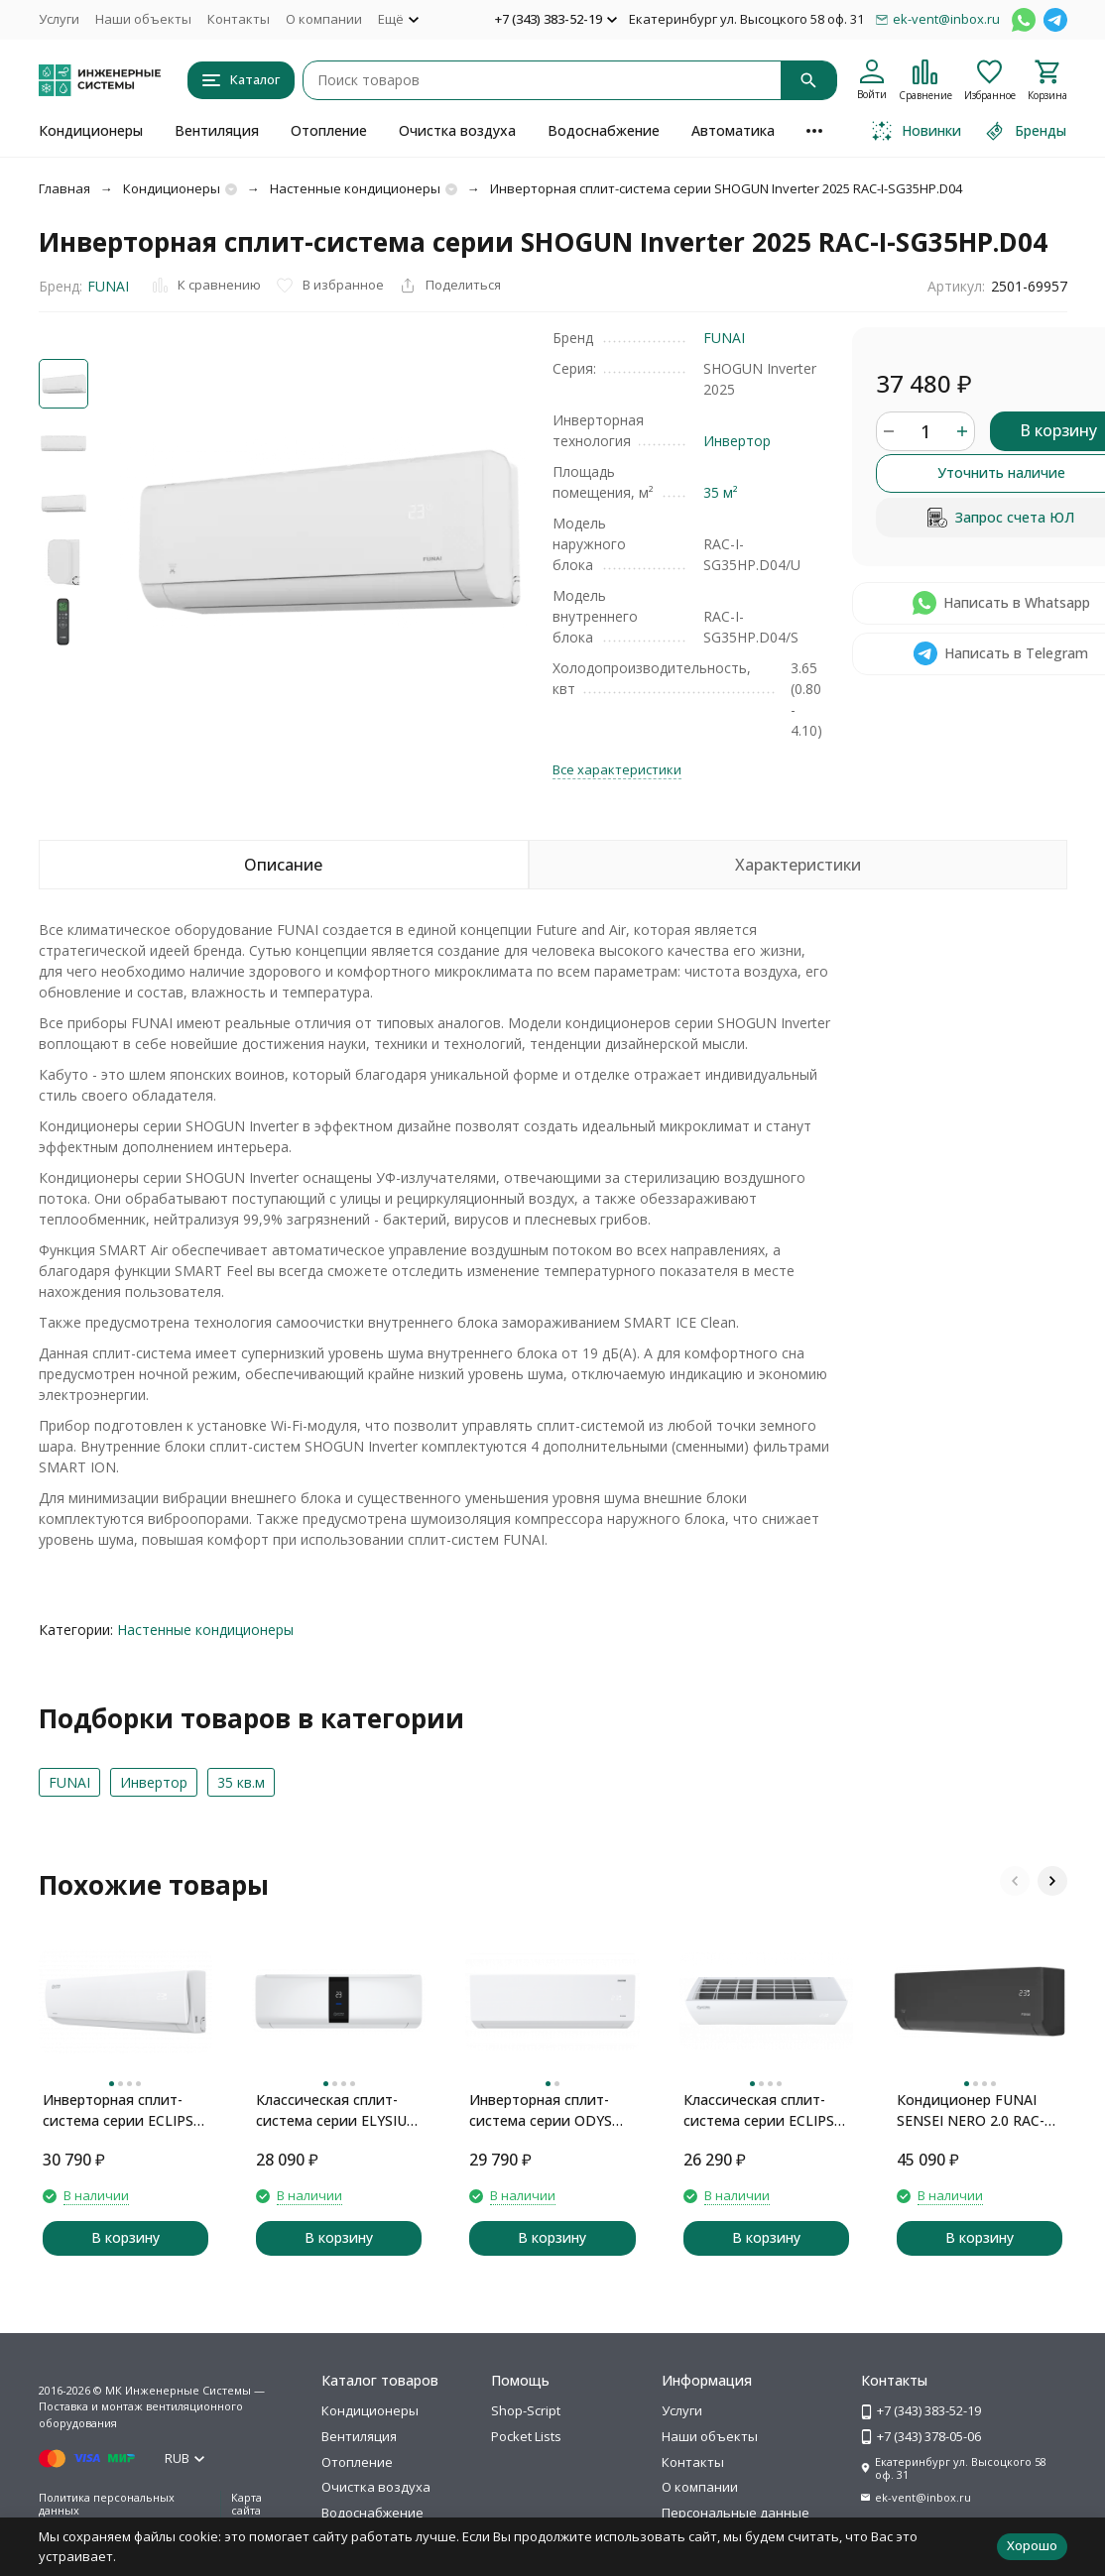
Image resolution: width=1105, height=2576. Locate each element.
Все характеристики (616, 769)
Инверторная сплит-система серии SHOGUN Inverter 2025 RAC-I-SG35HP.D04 (726, 188)
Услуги (59, 19)
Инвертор (737, 440)
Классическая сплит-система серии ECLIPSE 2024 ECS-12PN (762, 2110)
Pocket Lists (526, 2436)
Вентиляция (217, 130)
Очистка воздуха (457, 130)
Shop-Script (525, 2410)
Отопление (329, 130)
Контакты (238, 19)
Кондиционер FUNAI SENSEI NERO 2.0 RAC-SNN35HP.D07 (970, 2110)
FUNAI (108, 286)
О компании (324, 19)
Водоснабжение (604, 130)
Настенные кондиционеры (355, 188)
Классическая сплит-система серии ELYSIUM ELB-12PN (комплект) (338, 2110)
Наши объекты (143, 19)
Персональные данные (735, 2512)
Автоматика (733, 130)
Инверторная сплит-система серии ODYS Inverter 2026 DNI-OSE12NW (540, 2110)
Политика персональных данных (107, 2503)
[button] (1015, 1881)
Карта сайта (246, 2503)
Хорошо (1032, 2545)
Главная (64, 188)
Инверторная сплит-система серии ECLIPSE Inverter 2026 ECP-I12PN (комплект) (123, 2110)
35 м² (720, 492)
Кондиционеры (91, 130)
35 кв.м (241, 1782)
